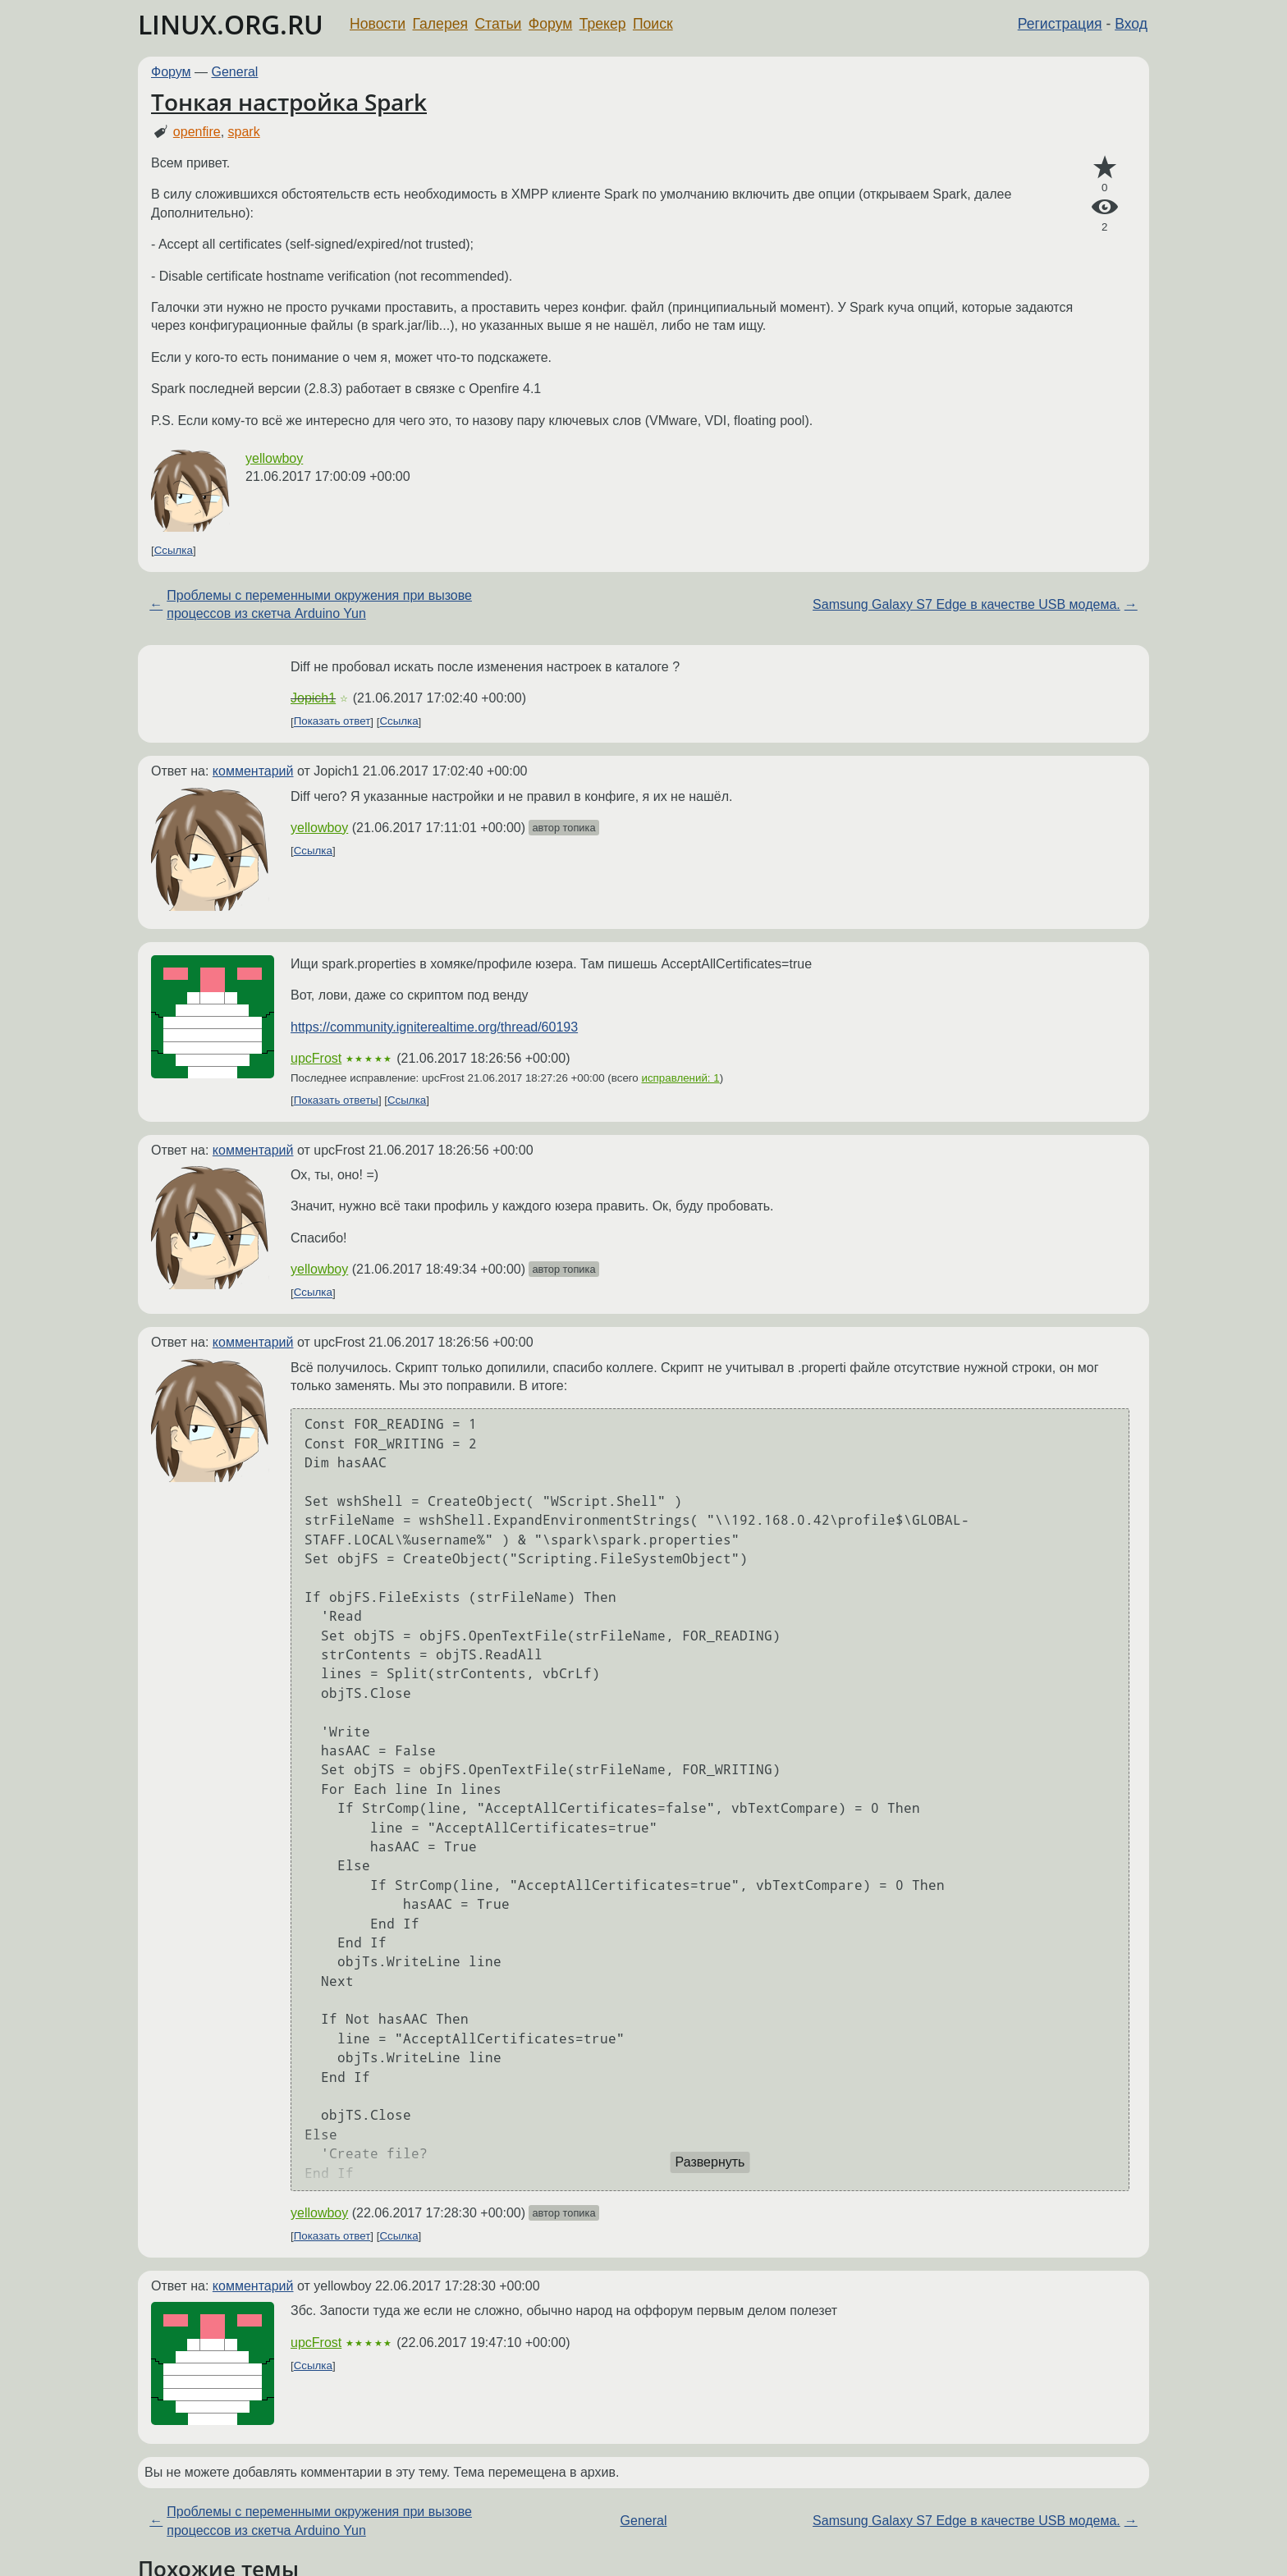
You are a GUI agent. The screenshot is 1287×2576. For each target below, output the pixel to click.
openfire (197, 132)
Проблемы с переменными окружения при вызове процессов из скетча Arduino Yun (319, 604)
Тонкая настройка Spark (289, 101)
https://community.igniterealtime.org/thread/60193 (434, 1027)
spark (244, 132)
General (235, 72)
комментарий (253, 771)
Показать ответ (332, 722)
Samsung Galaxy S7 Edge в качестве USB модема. (966, 604)
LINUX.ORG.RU (230, 24)
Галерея (440, 24)
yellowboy (274, 458)
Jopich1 (313, 698)
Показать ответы (336, 1100)
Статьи (497, 24)
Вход (1131, 24)
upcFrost (316, 1058)
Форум (550, 24)
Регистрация (1060, 24)
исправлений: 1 (681, 1078)
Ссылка (173, 550)
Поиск (653, 24)
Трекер (602, 24)
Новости (377, 24)
